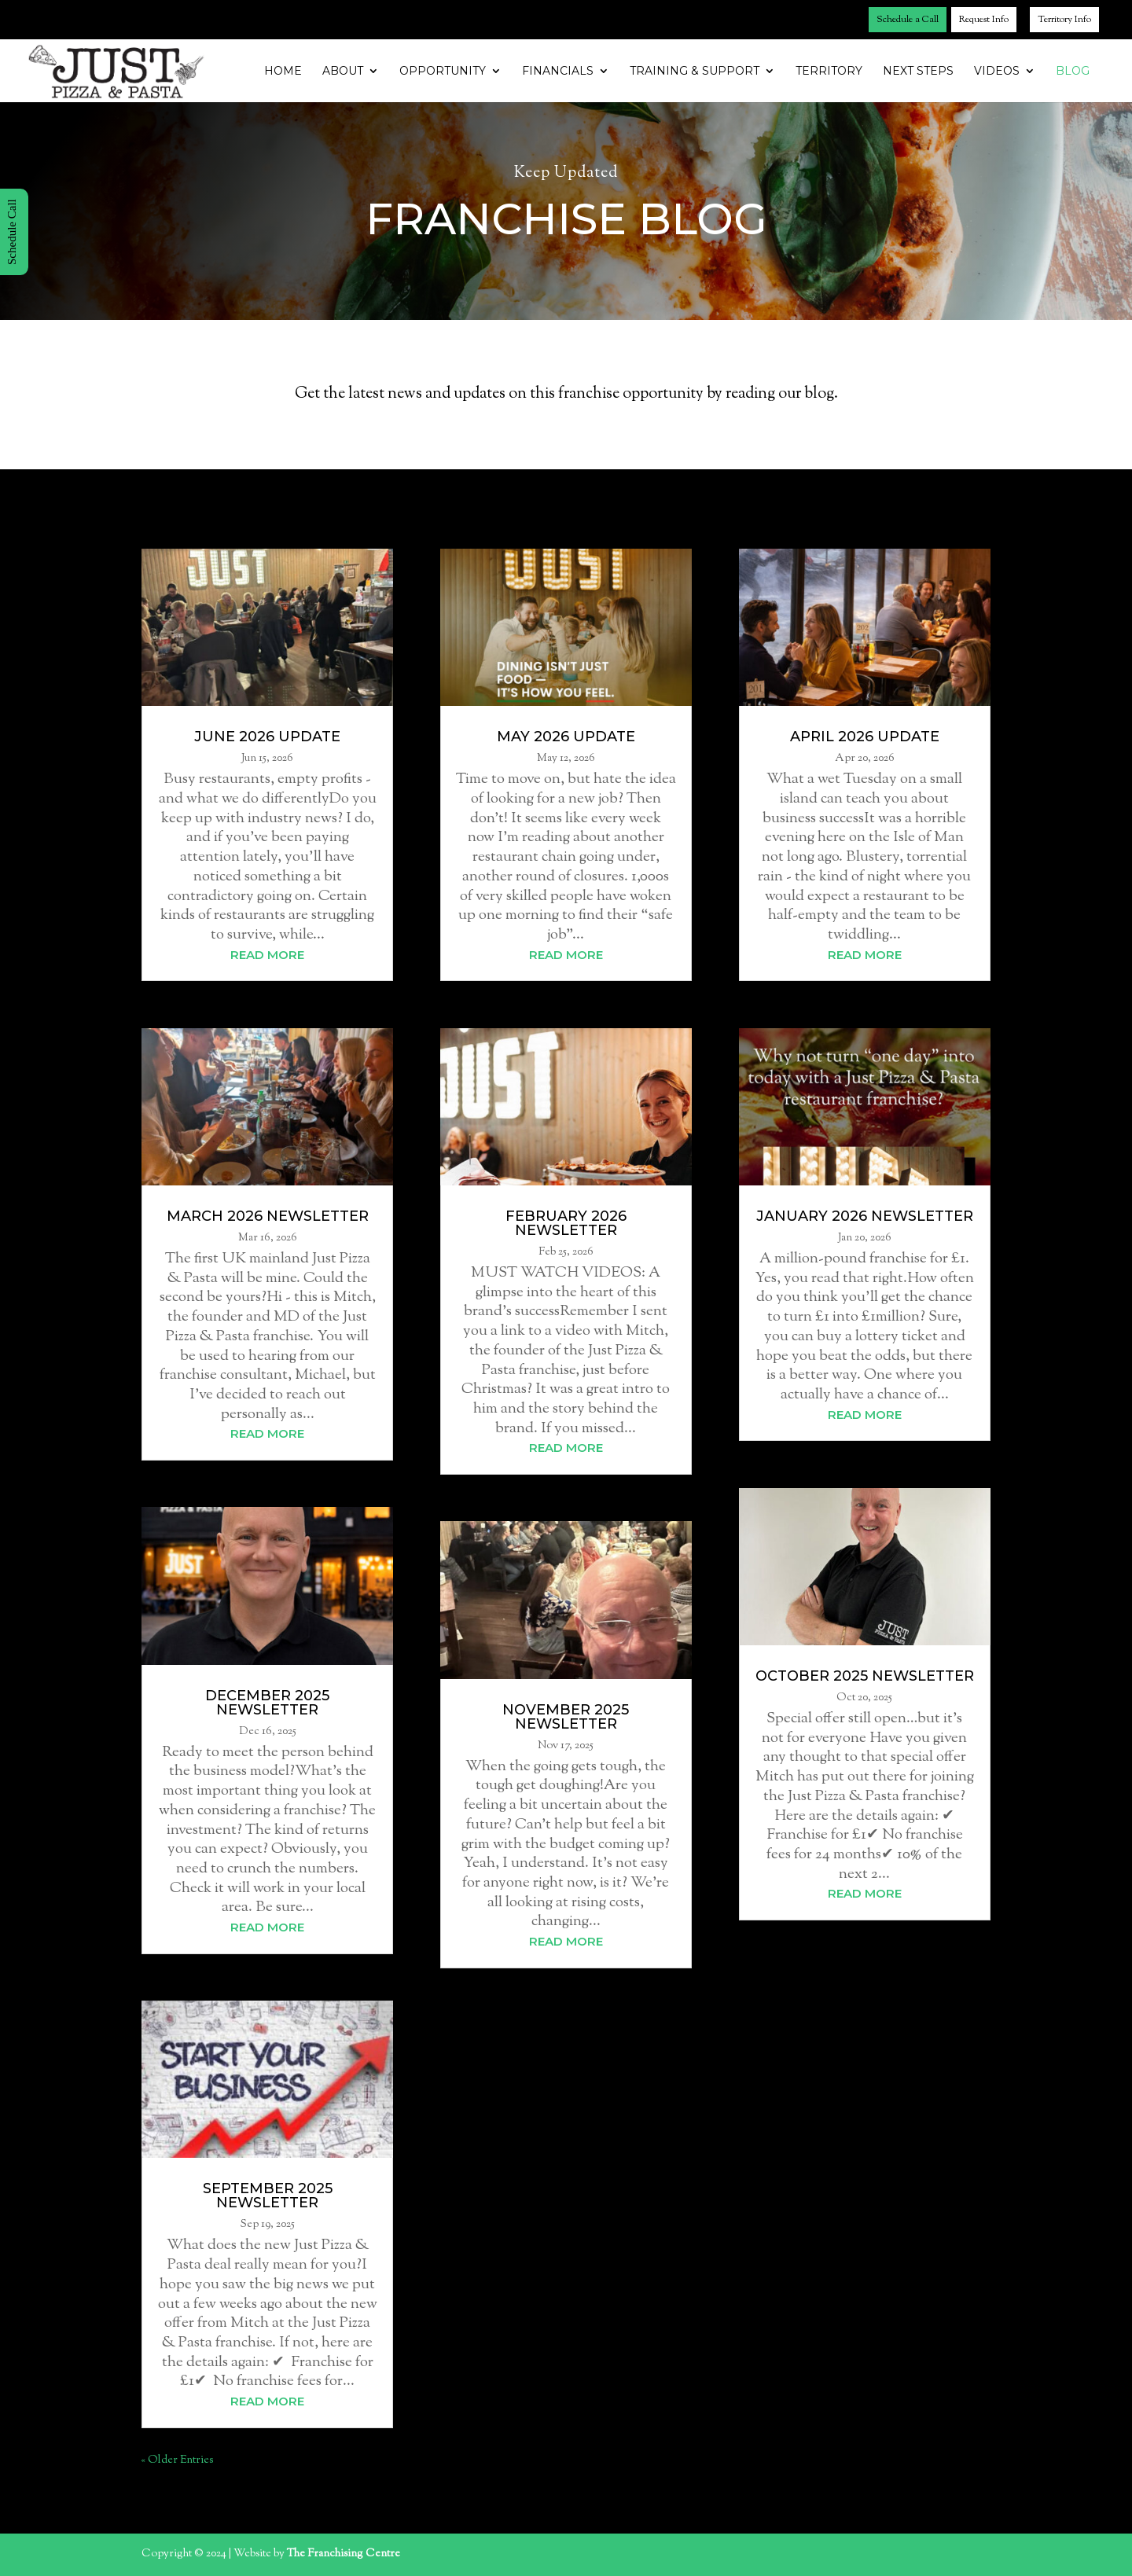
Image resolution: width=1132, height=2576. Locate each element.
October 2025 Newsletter (864, 1676)
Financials (558, 71)
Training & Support (694, 71)
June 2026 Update (267, 736)
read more (267, 954)
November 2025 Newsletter (565, 1717)
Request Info (984, 20)
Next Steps (918, 71)
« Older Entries (177, 2460)
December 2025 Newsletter (267, 1702)
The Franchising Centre (343, 2554)
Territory (829, 71)
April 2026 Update (864, 736)
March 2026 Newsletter (268, 1216)
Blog (1073, 71)
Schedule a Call (908, 20)
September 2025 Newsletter (268, 2195)
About (342, 71)
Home (283, 71)
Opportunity (442, 71)
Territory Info (1064, 20)
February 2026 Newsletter (566, 1223)
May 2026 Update (566, 736)
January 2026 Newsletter (864, 1216)
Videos (997, 71)
